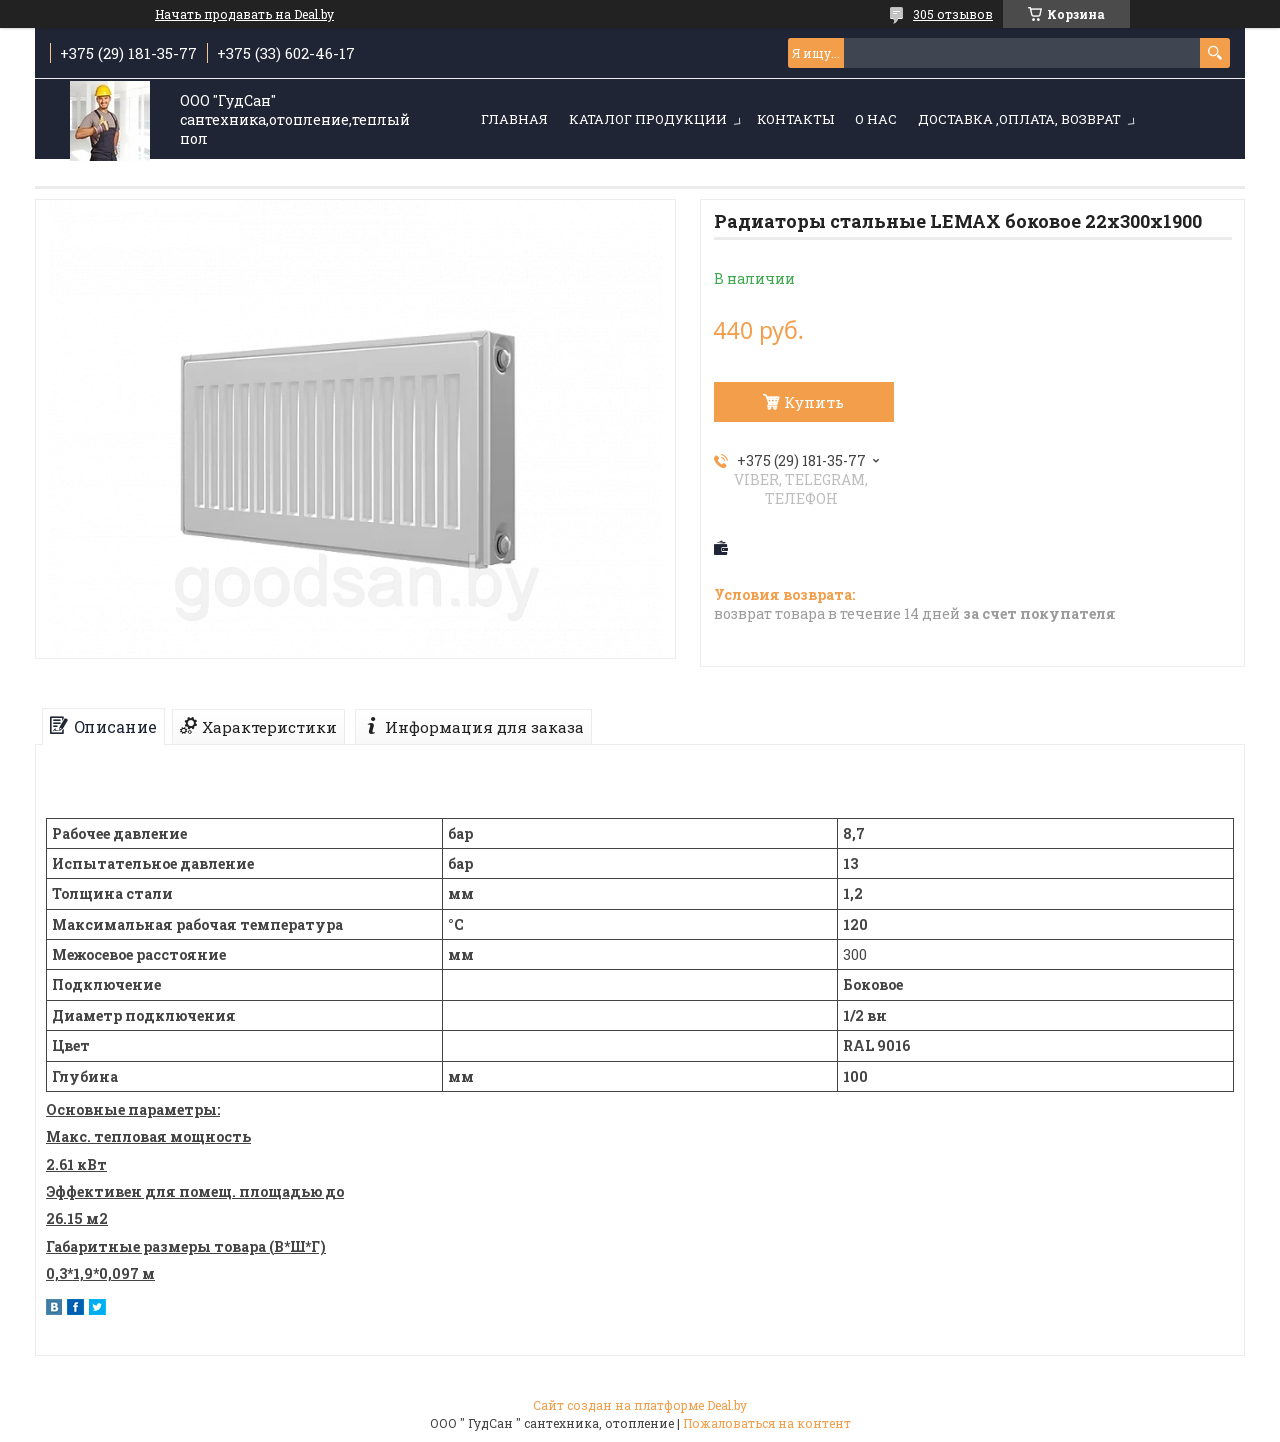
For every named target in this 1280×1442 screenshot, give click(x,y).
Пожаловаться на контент (767, 1423)
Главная (514, 119)
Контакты (795, 119)
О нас (876, 119)
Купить (814, 402)
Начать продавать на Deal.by (244, 14)
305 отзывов (953, 14)
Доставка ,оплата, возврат (1019, 119)
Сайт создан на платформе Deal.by (640, 1405)
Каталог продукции (648, 119)
